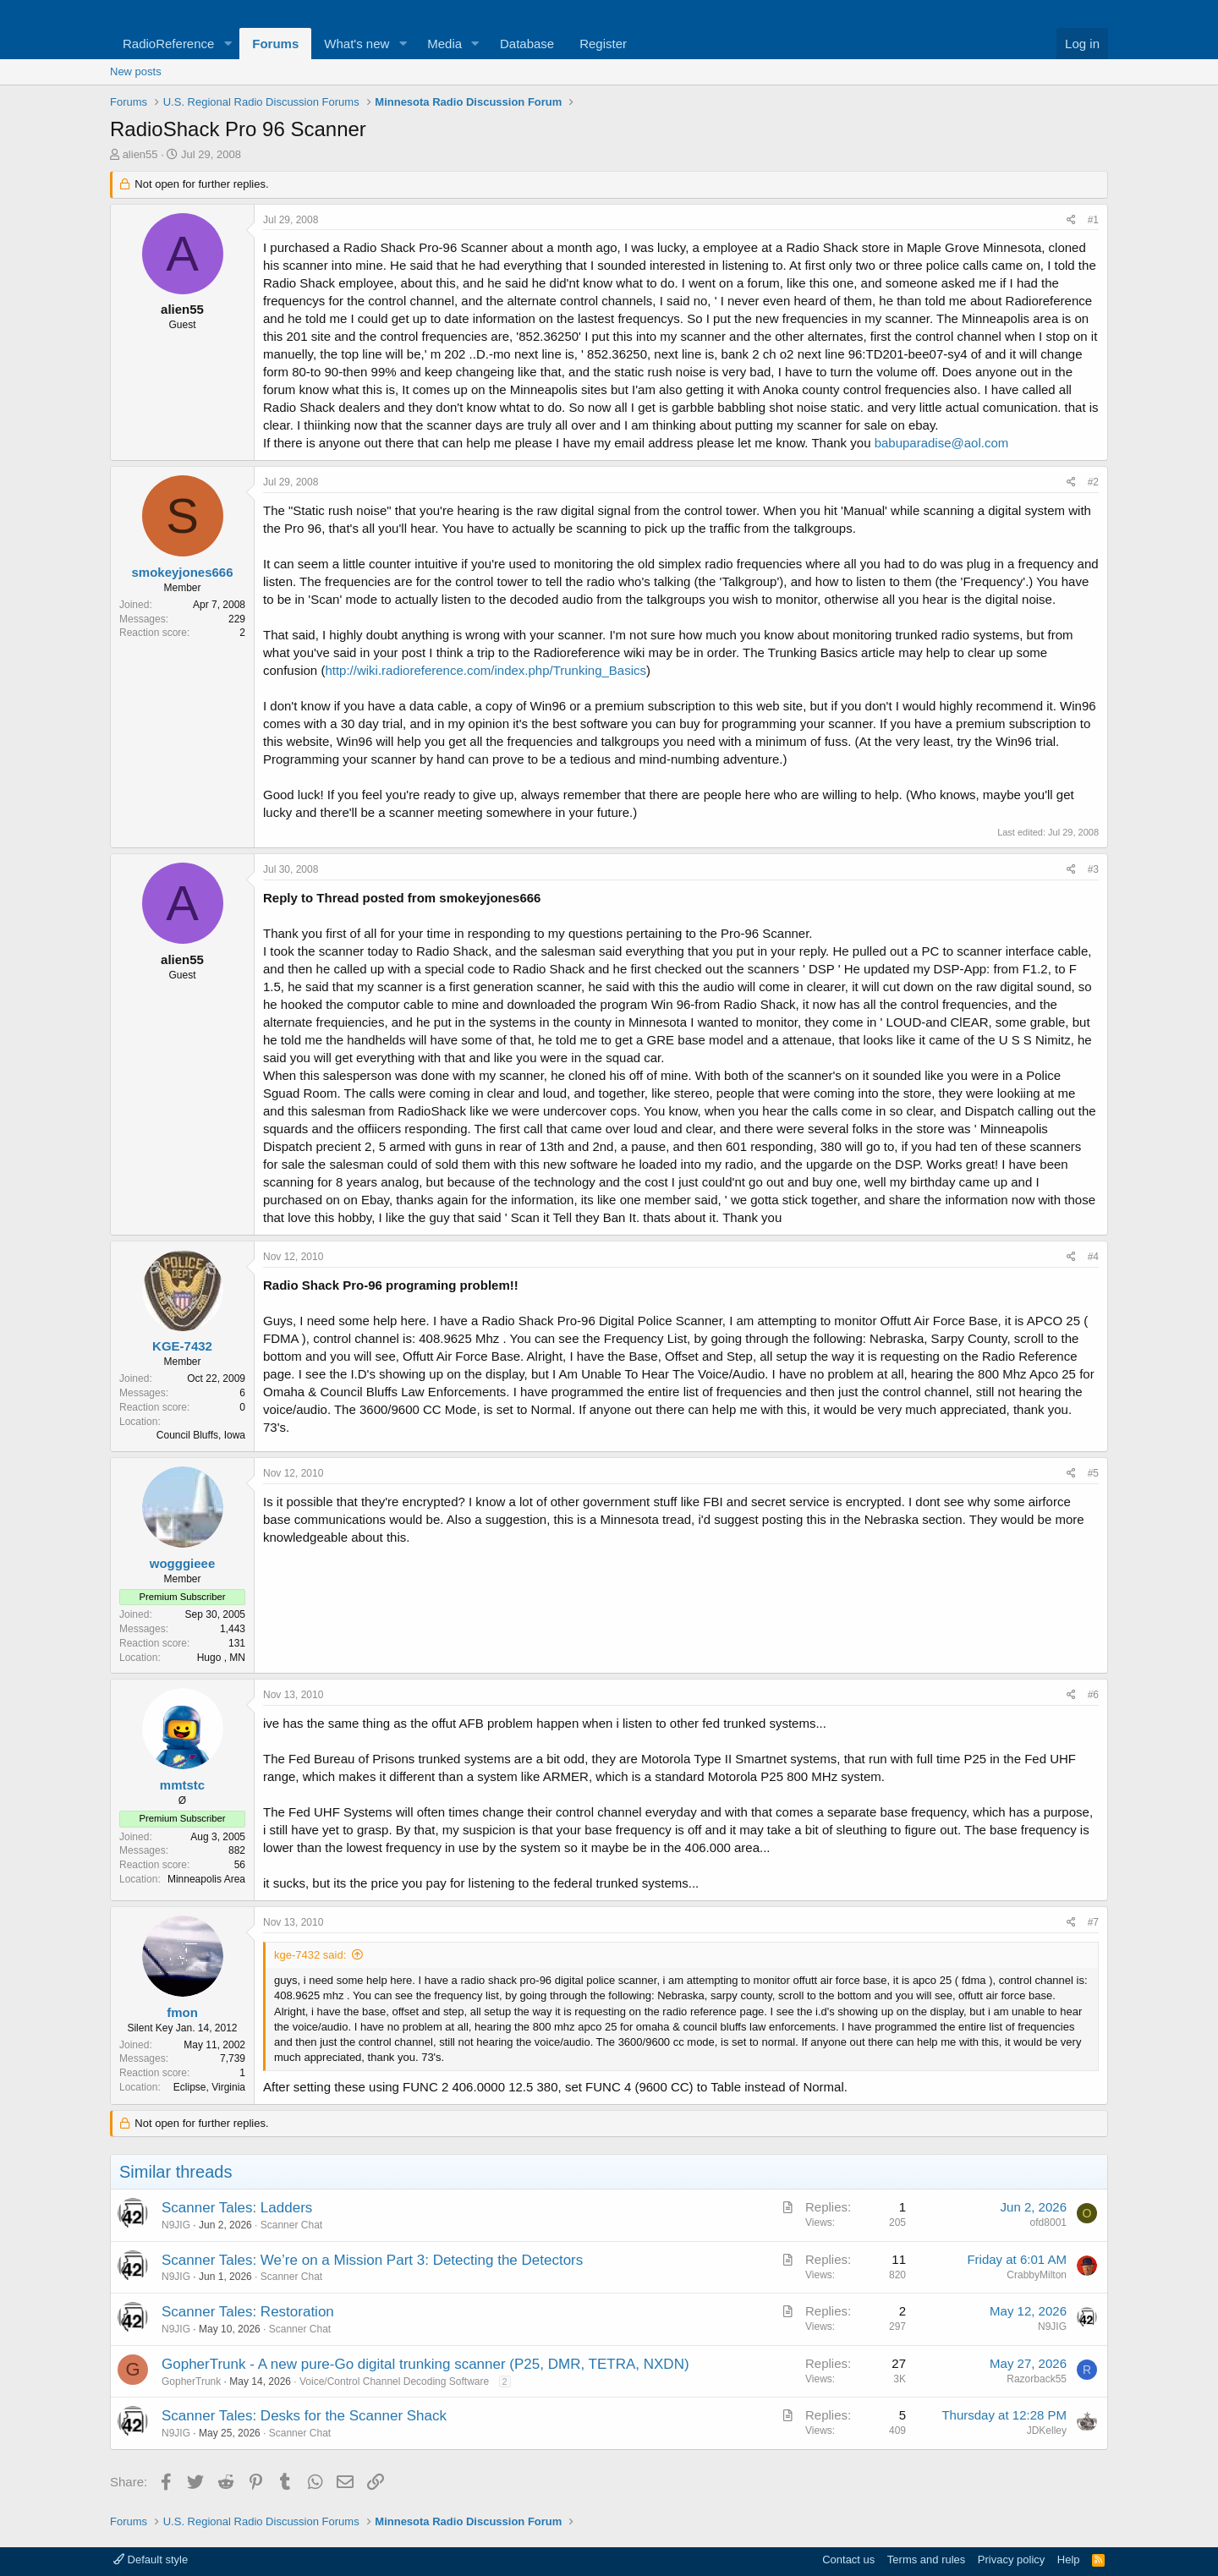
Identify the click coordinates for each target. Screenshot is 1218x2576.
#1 (1093, 220)
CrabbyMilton (1037, 2275)
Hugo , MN (221, 1657)
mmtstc (182, 1785)
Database (527, 43)
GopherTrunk (191, 2381)
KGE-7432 (182, 1346)
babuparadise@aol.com (942, 443)
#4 (1093, 1257)
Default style (150, 2559)
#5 (1093, 1473)
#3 (1093, 869)
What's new (356, 43)
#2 (1093, 482)
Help (1068, 2559)
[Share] (1071, 220)
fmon (182, 2012)
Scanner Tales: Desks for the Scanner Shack (304, 2416)
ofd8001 (1048, 2222)
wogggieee (183, 1563)
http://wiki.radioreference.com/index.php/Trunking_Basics (485, 670)
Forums (275, 43)
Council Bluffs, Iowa (200, 1435)
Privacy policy (1011, 2559)
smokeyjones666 (182, 572)
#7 (1093, 1922)
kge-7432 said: (310, 1954)
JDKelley (1047, 2430)
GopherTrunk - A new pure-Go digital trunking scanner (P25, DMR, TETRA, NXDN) (425, 2364)
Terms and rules (926, 2559)
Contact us (848, 2559)
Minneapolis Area (206, 1879)
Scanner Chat (291, 2225)
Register (603, 43)
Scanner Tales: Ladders (237, 2208)
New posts (136, 71)
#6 (1093, 1695)
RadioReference (168, 43)
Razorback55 (1037, 2379)
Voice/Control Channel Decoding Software (394, 2381)
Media (444, 43)
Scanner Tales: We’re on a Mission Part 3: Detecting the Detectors (372, 2260)
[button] (227, 43)
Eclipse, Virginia (209, 2087)
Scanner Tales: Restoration (248, 2312)
